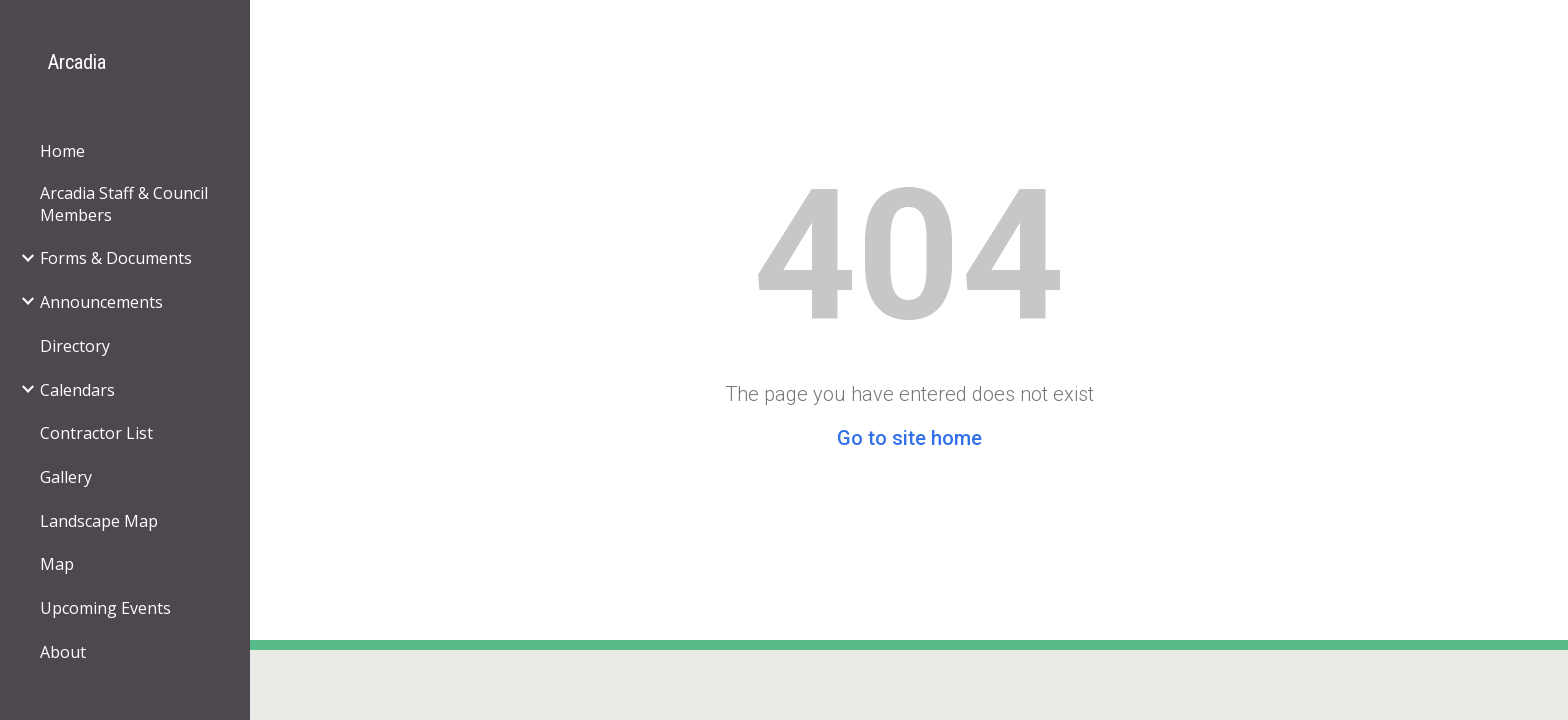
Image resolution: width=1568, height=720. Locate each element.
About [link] (63, 652)
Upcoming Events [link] (105, 608)
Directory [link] (75, 346)
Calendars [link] (77, 390)
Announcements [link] (101, 302)
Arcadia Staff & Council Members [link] (124, 204)
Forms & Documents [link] (116, 258)
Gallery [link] (66, 477)
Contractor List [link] (96, 433)
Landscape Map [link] (99, 521)
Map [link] (57, 564)
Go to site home (909, 438)
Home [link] (62, 151)
